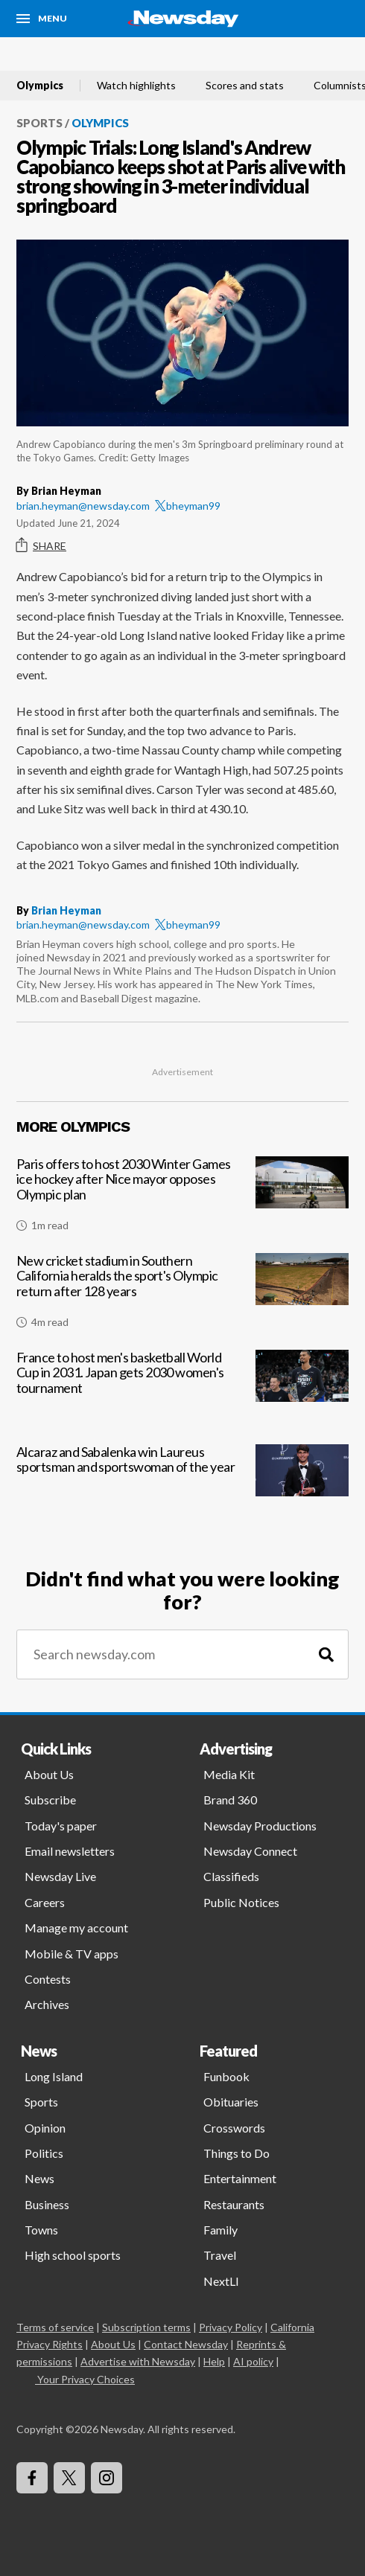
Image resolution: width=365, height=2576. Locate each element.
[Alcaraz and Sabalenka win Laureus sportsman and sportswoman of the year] (182, 1487)
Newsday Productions (260, 1826)
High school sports (73, 2255)
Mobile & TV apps (71, 1954)
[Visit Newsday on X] (69, 2477)
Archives (47, 2004)
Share (41, 545)
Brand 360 (230, 1799)
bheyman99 (187, 505)
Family (220, 2230)
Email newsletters (70, 1851)
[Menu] (41, 18)
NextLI (221, 2281)
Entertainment (239, 2178)
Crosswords (234, 2128)
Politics (44, 2153)
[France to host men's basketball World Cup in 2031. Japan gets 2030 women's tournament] (182, 1392)
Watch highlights (136, 86)
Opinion (45, 2128)
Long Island (54, 2076)
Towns (41, 2230)
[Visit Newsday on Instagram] (106, 2477)
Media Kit (229, 1774)
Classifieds (231, 1876)
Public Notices (241, 1902)
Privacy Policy (230, 2327)
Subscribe (50, 1799)
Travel (219, 2255)
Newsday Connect (250, 1851)
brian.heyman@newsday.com (83, 505)
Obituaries (230, 2102)
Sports (39, 122)
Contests (48, 1979)
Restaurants (233, 2204)
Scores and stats (245, 86)
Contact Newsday (186, 2344)
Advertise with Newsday (137, 2361)
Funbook (226, 2076)
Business (47, 2204)
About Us (49, 1774)
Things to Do (236, 2153)
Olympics (39, 86)
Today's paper (61, 1826)
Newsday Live (60, 1876)
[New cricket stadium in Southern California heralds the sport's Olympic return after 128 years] (182, 1297)
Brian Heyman (66, 910)
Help (214, 2361)
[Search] (326, 1654)
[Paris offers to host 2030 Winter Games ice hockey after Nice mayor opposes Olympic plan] (182, 1200)
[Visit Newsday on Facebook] (32, 2477)
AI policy (253, 2361)
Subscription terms (146, 2327)
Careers (45, 1902)
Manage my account (76, 1927)
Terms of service (55, 2327)
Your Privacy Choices (85, 2379)
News (39, 2178)
